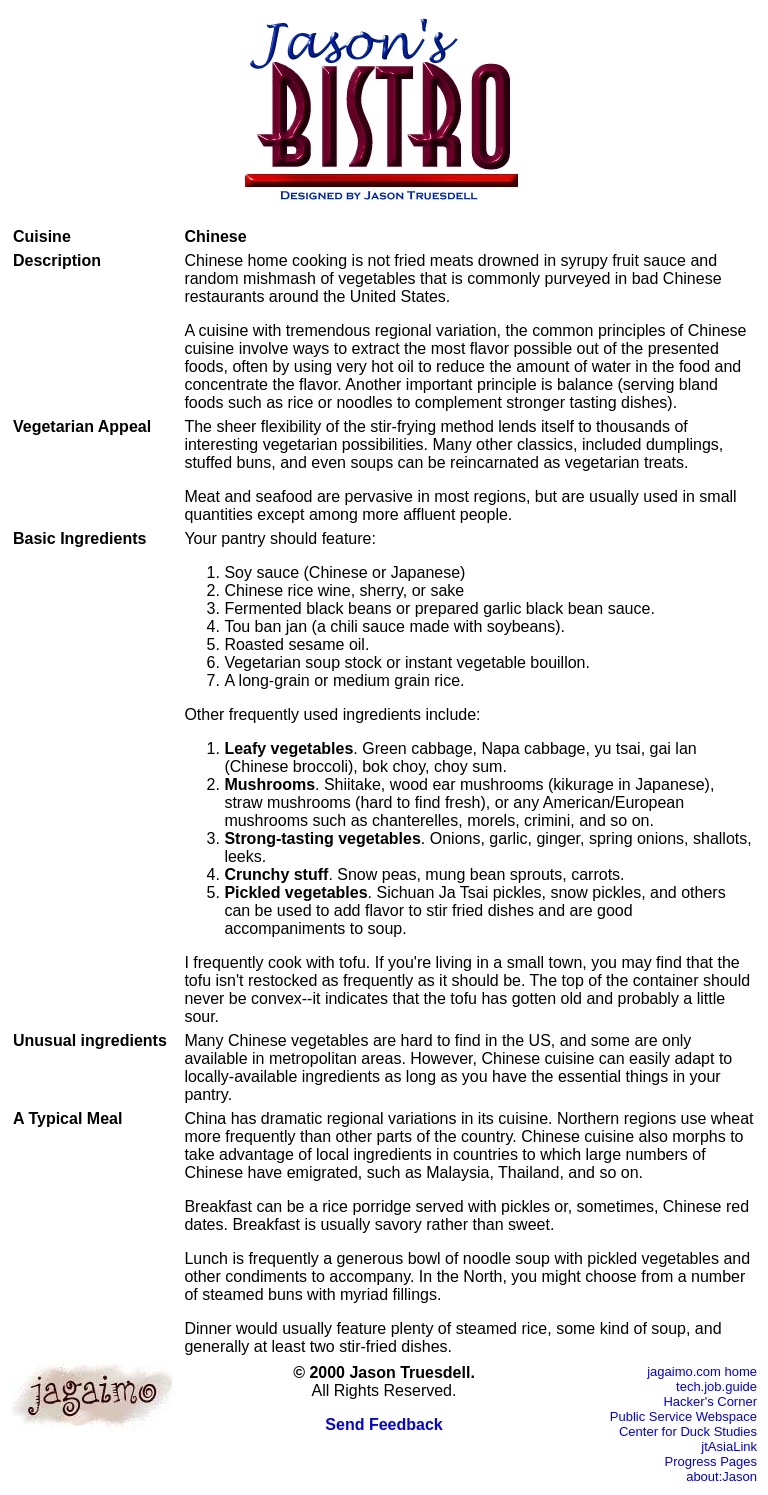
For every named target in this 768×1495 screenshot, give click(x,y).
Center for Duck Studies (688, 1431)
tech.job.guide (716, 1386)
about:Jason (721, 1476)
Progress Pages (711, 1461)
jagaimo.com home (702, 1371)
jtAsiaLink (729, 1446)
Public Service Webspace (683, 1416)
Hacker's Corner (710, 1401)
